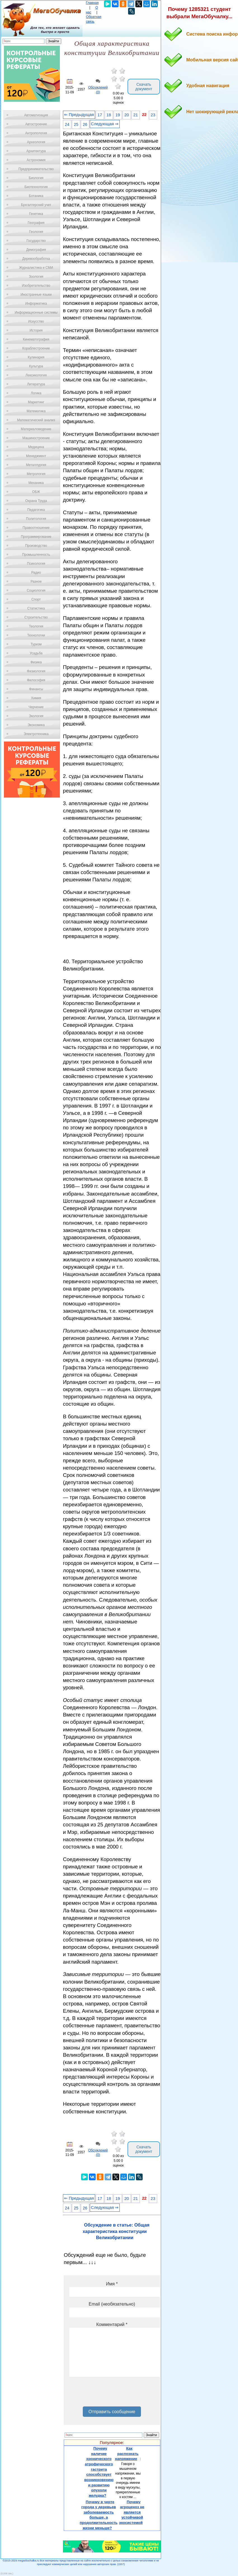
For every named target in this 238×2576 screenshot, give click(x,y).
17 (100, 115)
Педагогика (36, 510)
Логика (36, 393)
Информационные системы (36, 312)
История (36, 330)
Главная (92, 3)
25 (76, 124)
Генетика (36, 214)
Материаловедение (36, 429)
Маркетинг (36, 402)
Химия (36, 698)
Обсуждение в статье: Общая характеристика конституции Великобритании (116, 2231)
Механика (36, 483)
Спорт (36, 599)
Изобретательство (36, 286)
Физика (36, 662)
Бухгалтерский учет (36, 205)
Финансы (36, 689)
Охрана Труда (36, 501)
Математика (36, 411)
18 (109, 115)
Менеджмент (36, 456)
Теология (36, 626)
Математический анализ (36, 420)
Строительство (36, 617)
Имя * (112, 2283)
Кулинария (36, 357)
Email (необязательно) (112, 2304)
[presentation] (111, 2393)
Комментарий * (111, 2324)
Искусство (36, 321)
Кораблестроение (36, 348)
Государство (36, 241)
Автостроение (36, 124)
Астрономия (36, 160)
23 (153, 115)
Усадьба (36, 653)
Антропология (36, 133)
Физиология (36, 671)
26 (85, 124)
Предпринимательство (36, 169)
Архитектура (36, 151)
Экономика (35, 725)
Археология (36, 142)
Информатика (36, 303)
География (36, 223)
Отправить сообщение (111, 2411)
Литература (36, 384)
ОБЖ (36, 492)
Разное (36, 581)
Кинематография (36, 339)
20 (126, 115)
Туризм (36, 644)
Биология (36, 178)
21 (135, 115)
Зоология (36, 277)
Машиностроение (36, 438)
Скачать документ (143, 86)
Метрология (36, 474)
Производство (36, 546)
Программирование (36, 537)
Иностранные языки (35, 294)
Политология (36, 519)
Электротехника (35, 734)
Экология (36, 716)
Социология (36, 590)
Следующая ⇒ (105, 124)
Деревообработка (36, 259)
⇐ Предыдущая (79, 114)
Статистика (36, 608)
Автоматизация (36, 115)
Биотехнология (36, 187)
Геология (36, 232)
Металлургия (36, 465)
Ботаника (36, 196)
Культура (36, 366)
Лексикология (36, 375)
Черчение (36, 707)
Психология (36, 564)
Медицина (36, 447)
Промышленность (36, 555)
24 (67, 124)
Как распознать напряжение (126, 2453)
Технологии (36, 635)
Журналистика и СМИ (36, 268)
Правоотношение (36, 528)
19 (118, 115)
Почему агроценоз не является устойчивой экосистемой (131, 2512)
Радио (36, 572)
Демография (36, 250)
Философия (36, 680)
